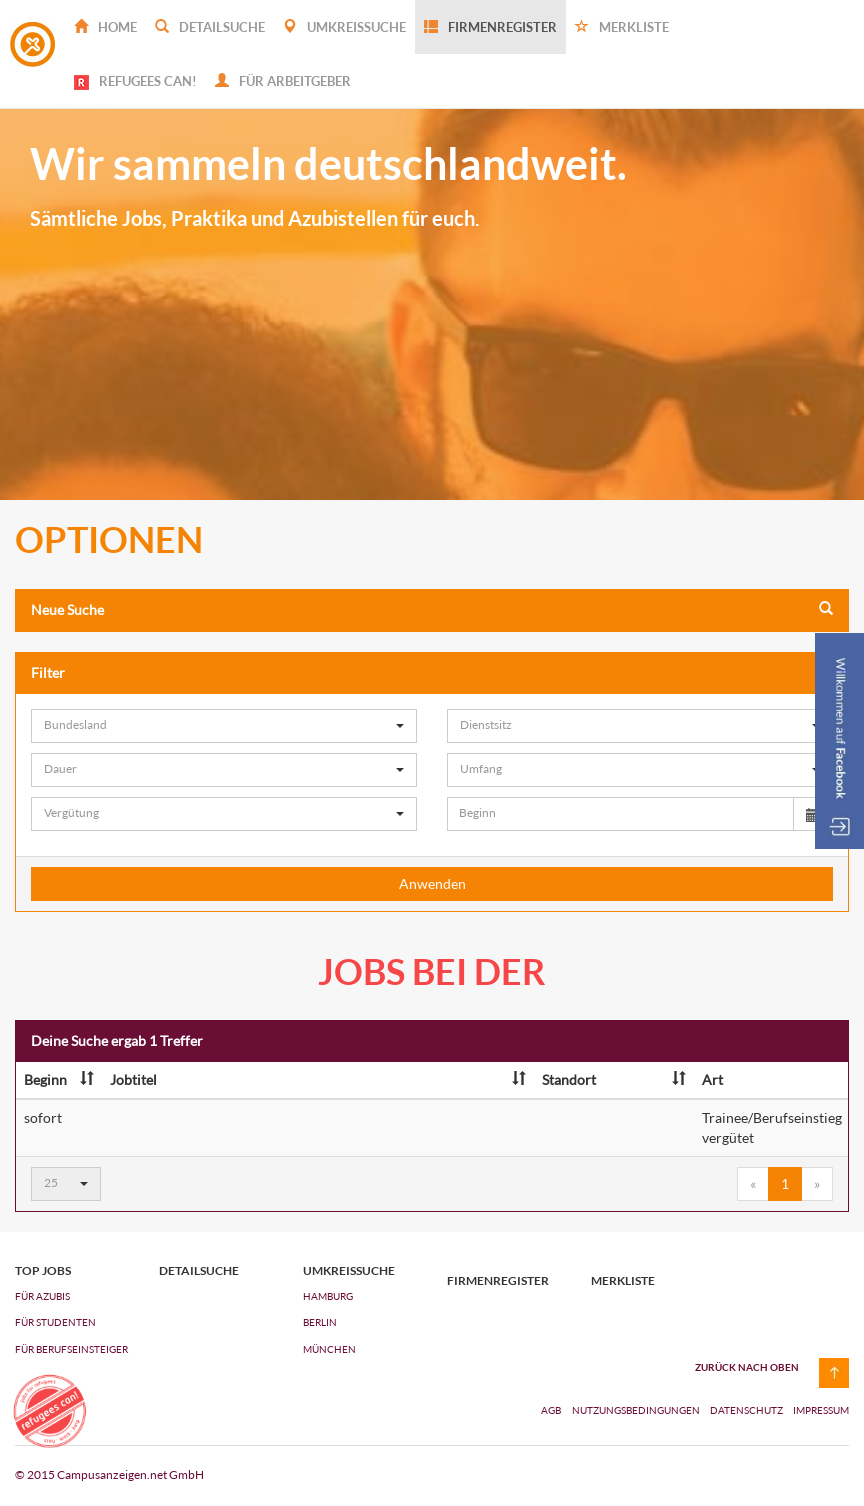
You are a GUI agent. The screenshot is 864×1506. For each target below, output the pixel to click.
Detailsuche (210, 27)
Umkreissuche (344, 27)
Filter (432, 672)
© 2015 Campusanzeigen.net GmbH (109, 1474)
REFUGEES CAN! (135, 81)
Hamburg (328, 1296)
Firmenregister (490, 27)
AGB (551, 1410)
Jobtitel (318, 1079)
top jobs (43, 1271)
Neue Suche (432, 609)
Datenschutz (747, 1410)
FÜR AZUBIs (42, 1296)
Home (105, 27)
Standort (614, 1079)
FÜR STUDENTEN (55, 1322)
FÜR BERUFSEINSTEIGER (71, 1349)
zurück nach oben (747, 1367)
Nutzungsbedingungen (637, 1410)
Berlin (320, 1322)
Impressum (821, 1410)
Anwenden (432, 883)
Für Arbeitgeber (283, 81)
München (329, 1349)
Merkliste (622, 27)
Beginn (59, 1079)
